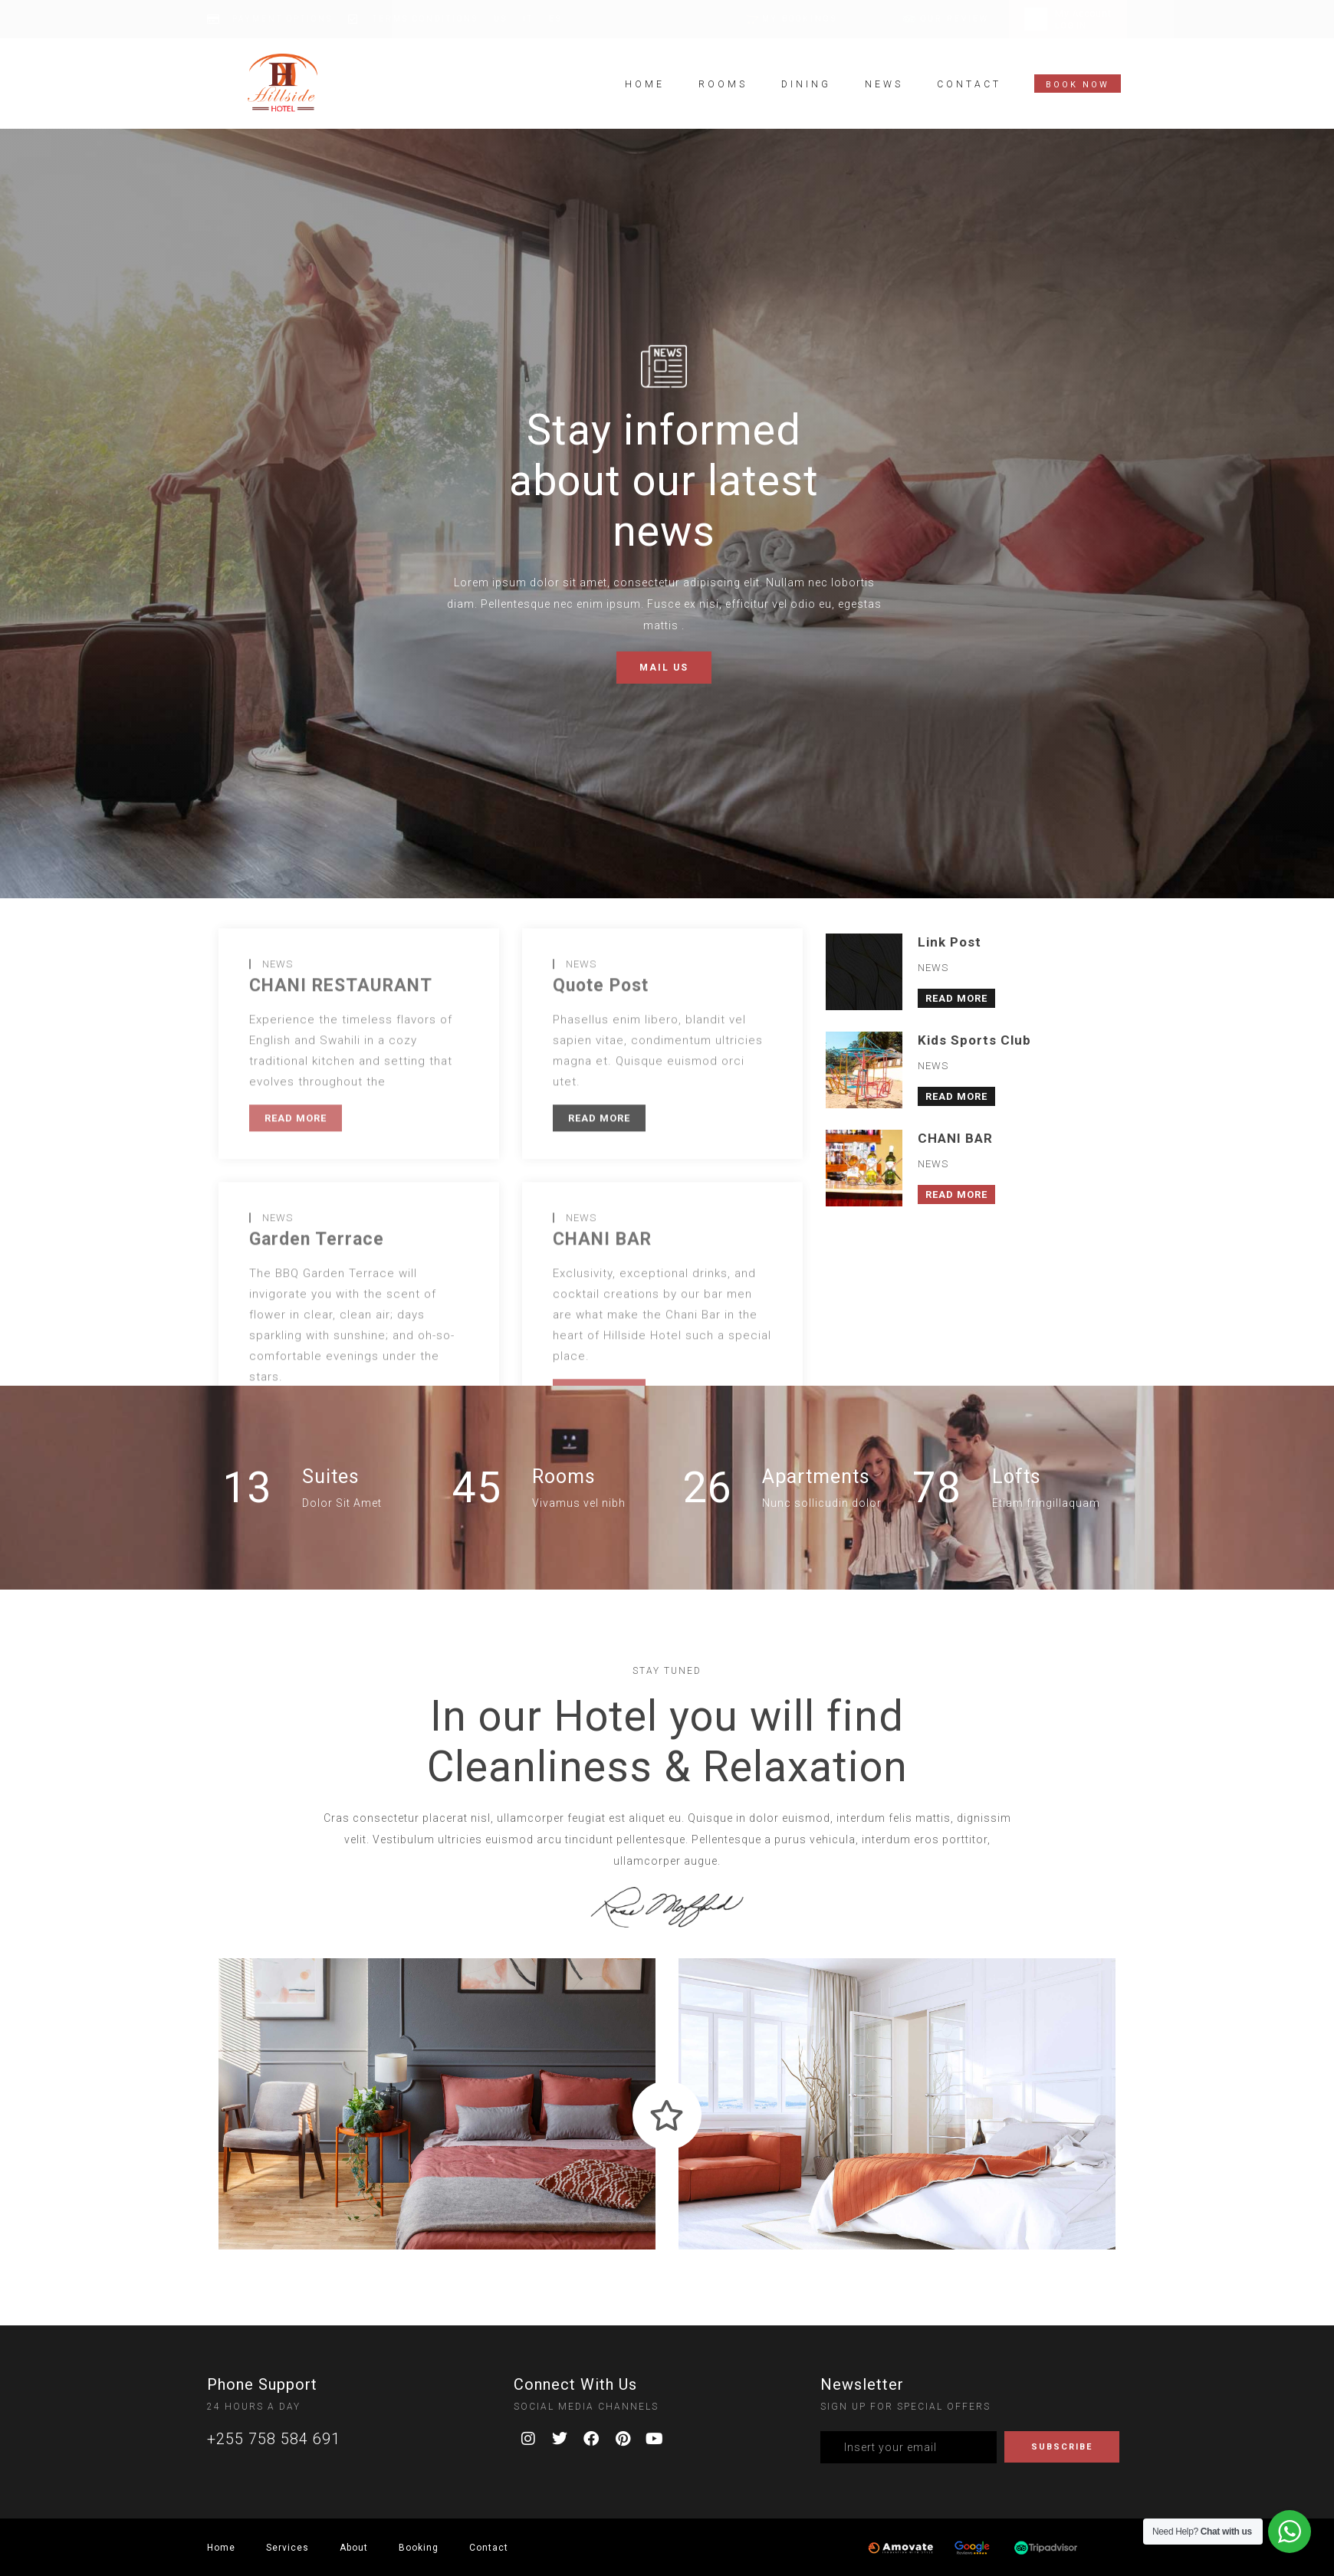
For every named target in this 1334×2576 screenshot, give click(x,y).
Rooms (723, 84)
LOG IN (1070, 25)
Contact (969, 84)
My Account (1083, 13)
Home (645, 84)
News (884, 84)
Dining (806, 84)
